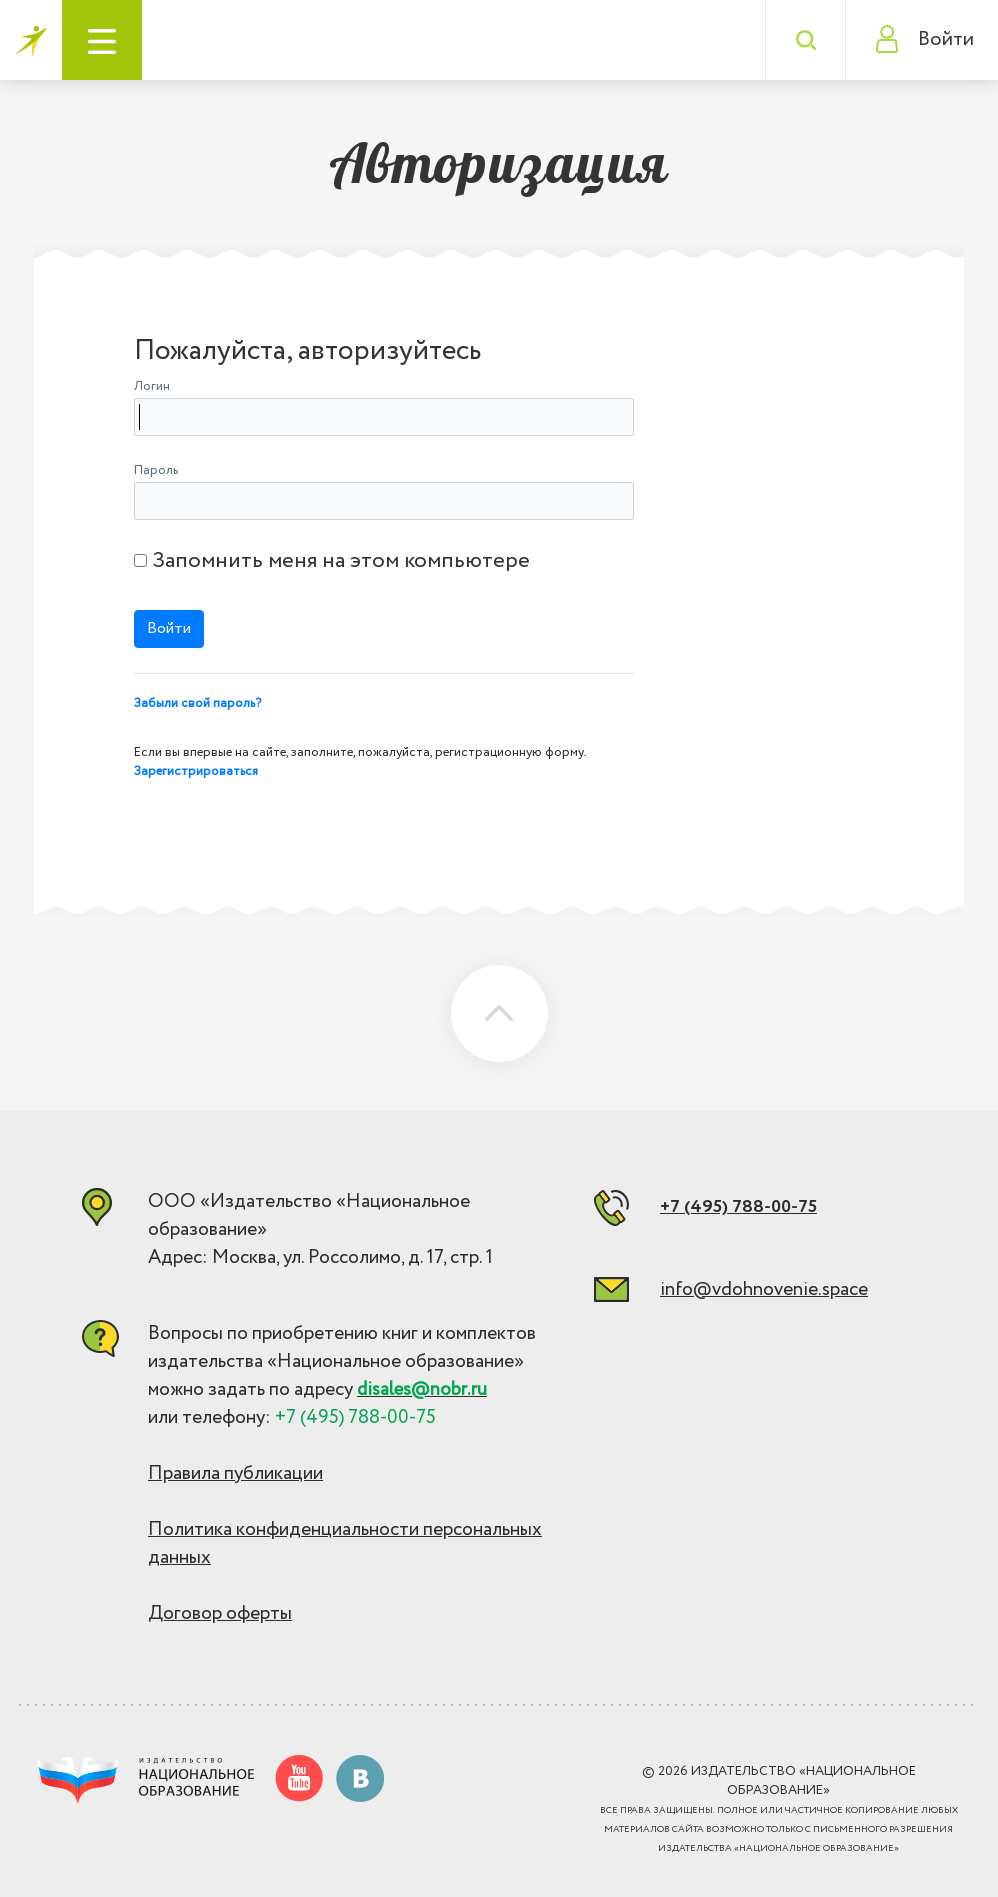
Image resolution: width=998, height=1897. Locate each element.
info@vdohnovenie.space (764, 1290)
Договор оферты (220, 1614)
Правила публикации (235, 1474)
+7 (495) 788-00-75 (738, 1207)
